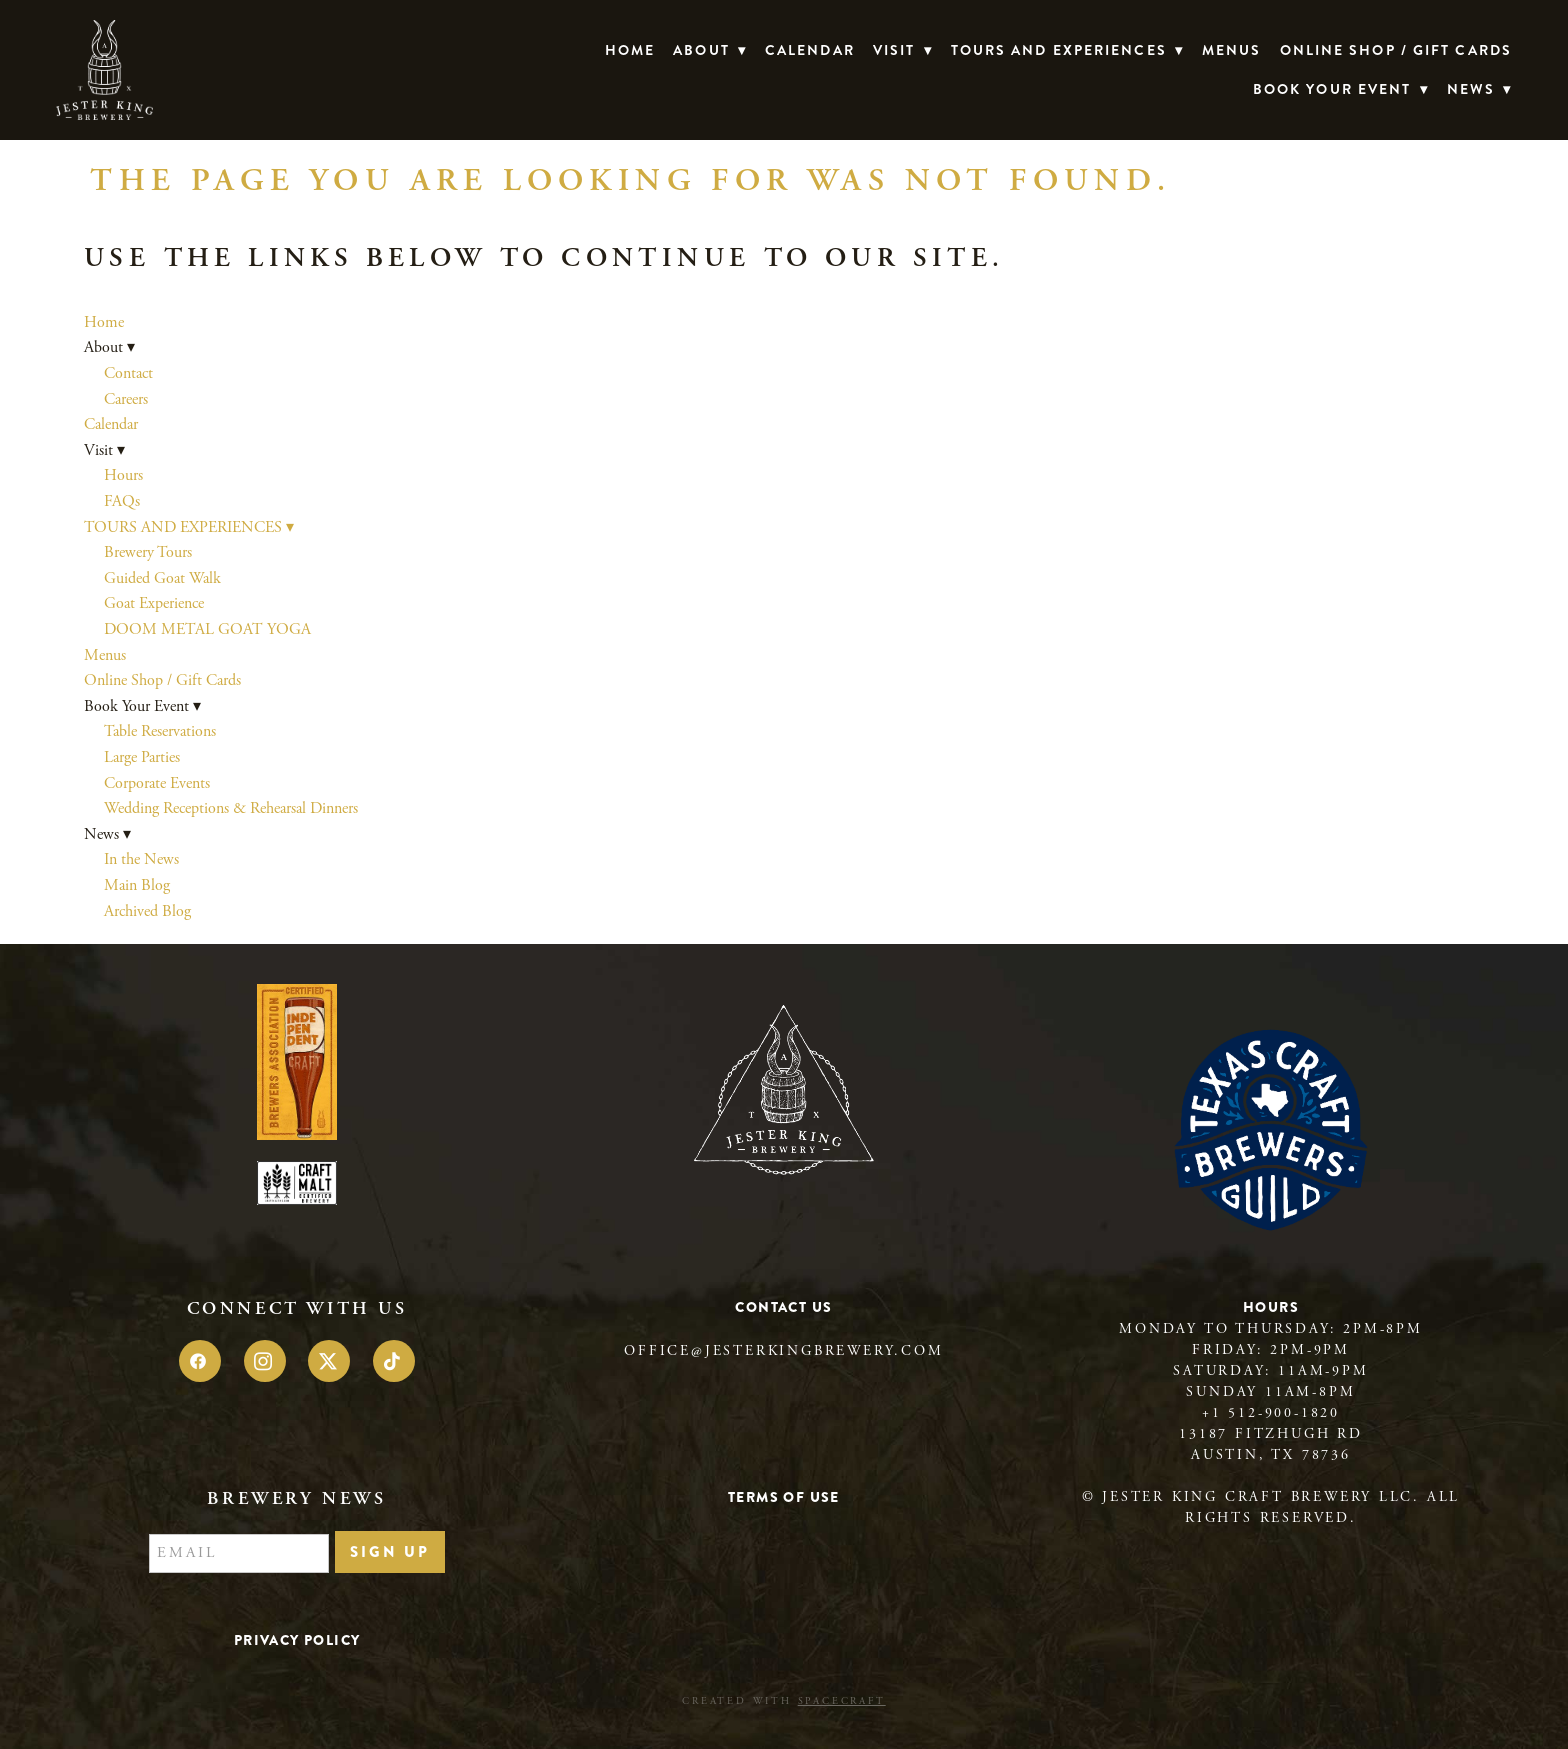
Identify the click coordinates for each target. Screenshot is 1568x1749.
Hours (123, 475)
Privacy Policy (297, 1640)
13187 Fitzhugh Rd (1271, 1434)
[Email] (239, 1554)
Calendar (810, 50)
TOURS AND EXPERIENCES (1067, 50)
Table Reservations (160, 731)
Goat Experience (154, 603)
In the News (141, 859)
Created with (783, 1701)
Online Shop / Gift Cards (1396, 50)
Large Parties (142, 757)
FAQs (122, 501)
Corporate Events (157, 783)
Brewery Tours (148, 552)
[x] (329, 1361)
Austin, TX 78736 (1271, 1455)
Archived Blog (147, 911)
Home (630, 50)
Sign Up (390, 1552)
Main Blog (137, 885)
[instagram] (265, 1361)
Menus (1232, 50)
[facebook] (200, 1361)
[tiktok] (394, 1361)
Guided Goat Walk (162, 578)
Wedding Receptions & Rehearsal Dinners (231, 808)
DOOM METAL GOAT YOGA (207, 629)
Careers (126, 399)
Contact (128, 373)
